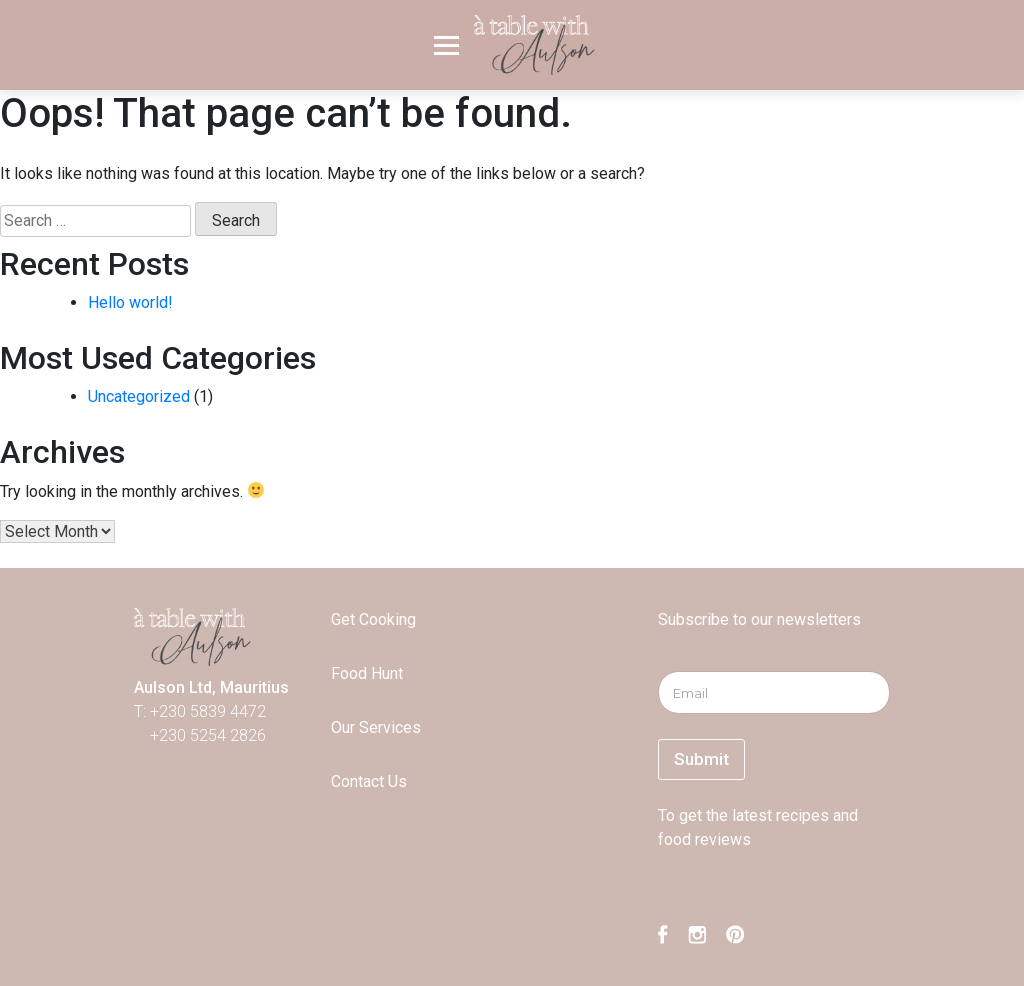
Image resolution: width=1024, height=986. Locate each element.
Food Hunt (367, 673)
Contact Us (369, 781)
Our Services (376, 727)
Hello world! (130, 302)
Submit (701, 759)
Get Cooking (373, 619)
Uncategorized (139, 396)
